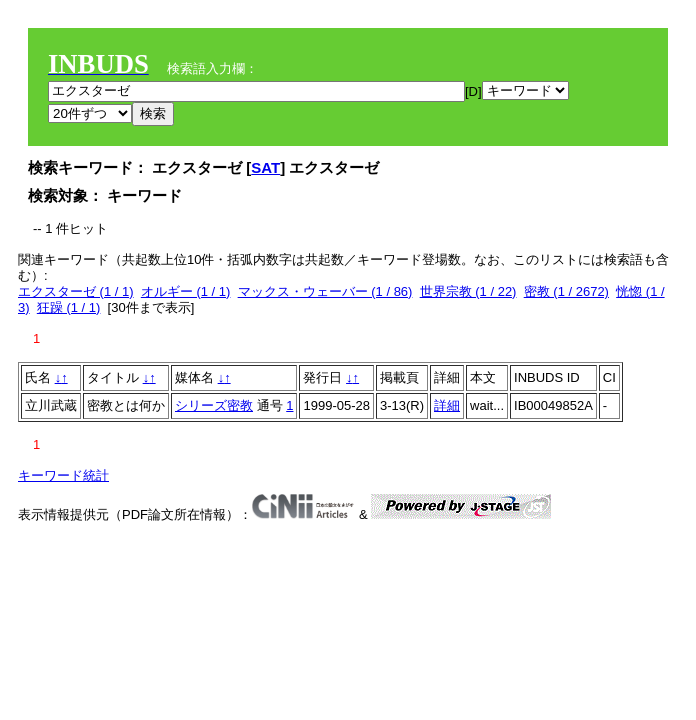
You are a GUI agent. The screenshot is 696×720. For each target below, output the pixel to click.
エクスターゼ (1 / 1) (76, 291)
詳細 (447, 405)
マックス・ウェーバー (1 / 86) (325, 291)
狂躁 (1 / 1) (69, 307)
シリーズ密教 (214, 405)
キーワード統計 (63, 475)
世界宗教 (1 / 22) (468, 291)
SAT (265, 167)
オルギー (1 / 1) (186, 291)
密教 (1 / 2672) (566, 291)
